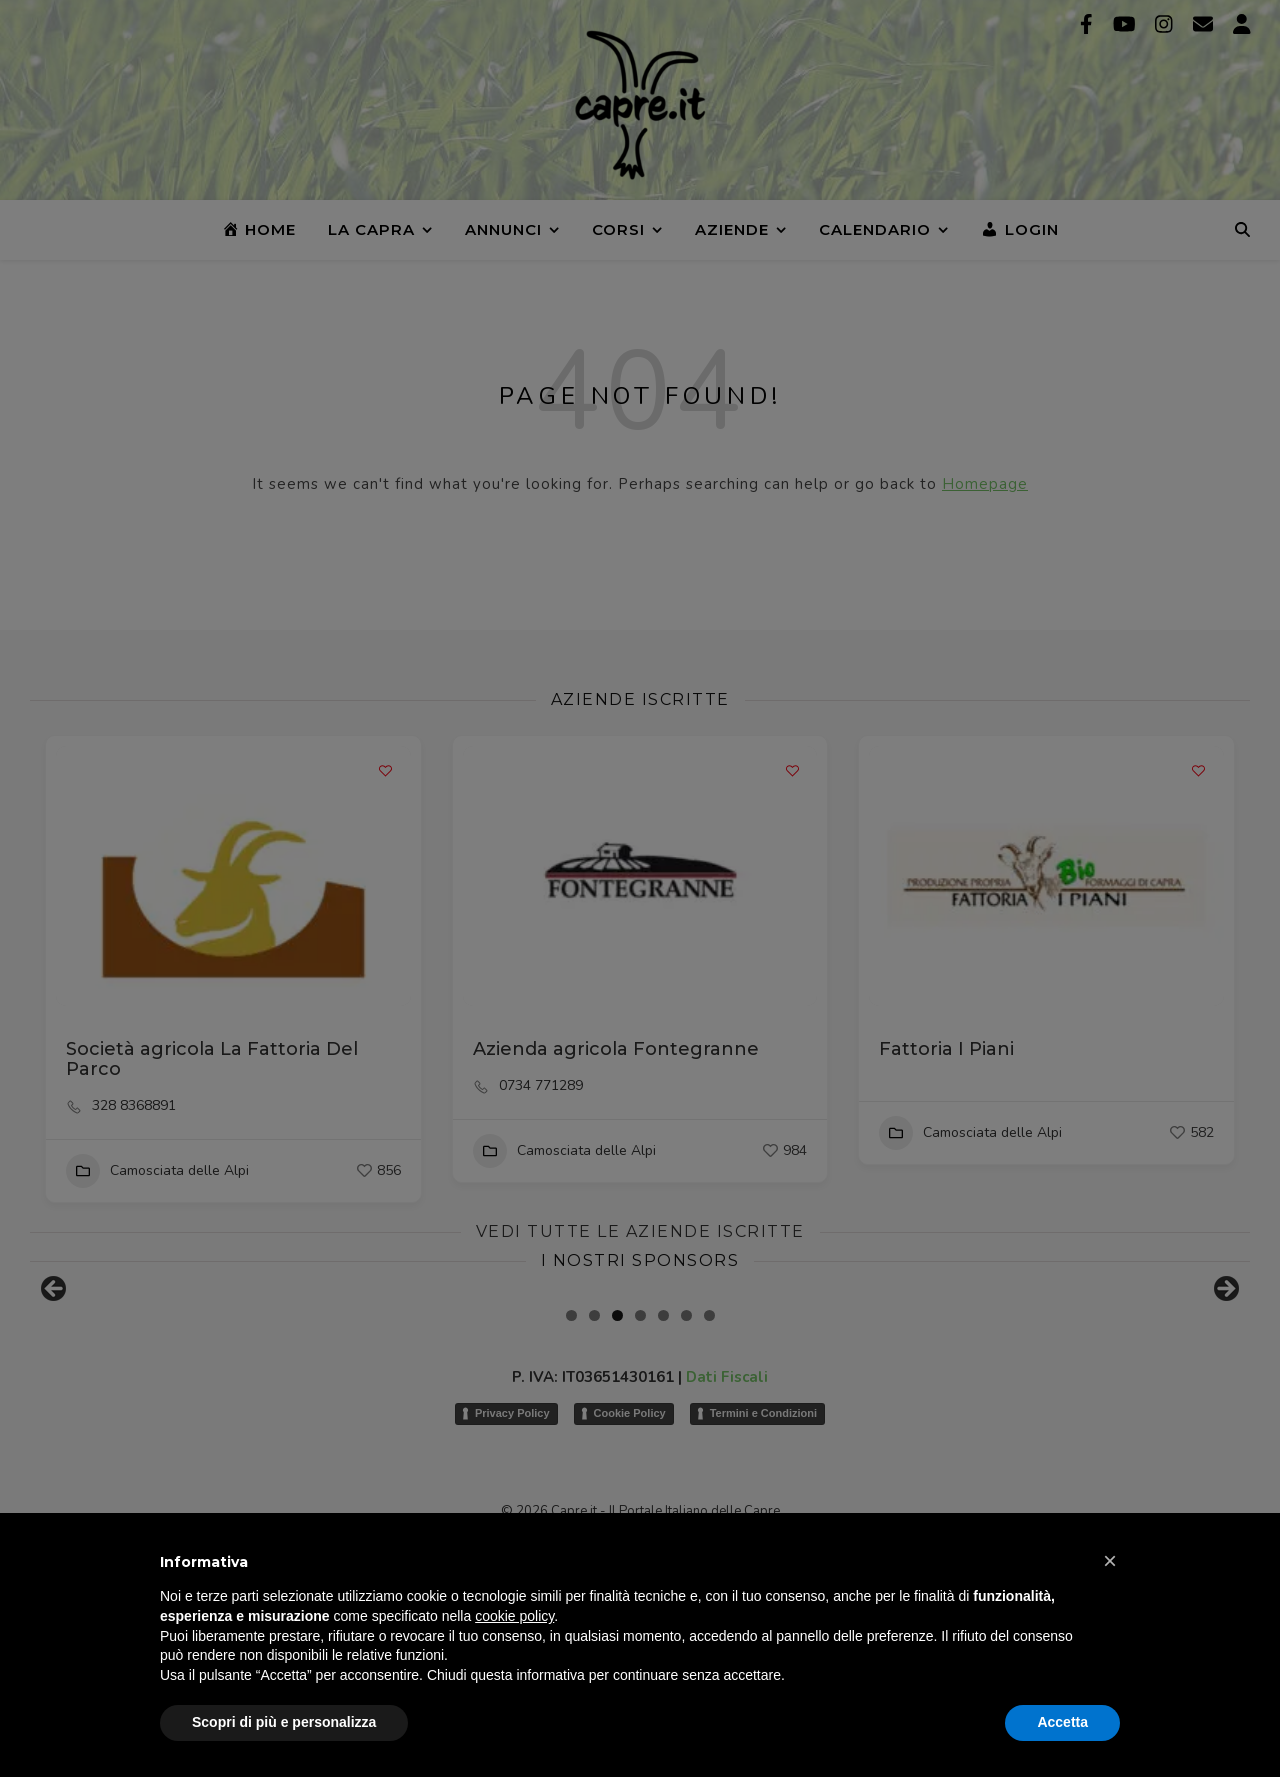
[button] (1110, 1561)
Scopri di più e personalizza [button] (284, 1722)
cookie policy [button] (514, 1616)
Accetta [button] (1062, 1722)
